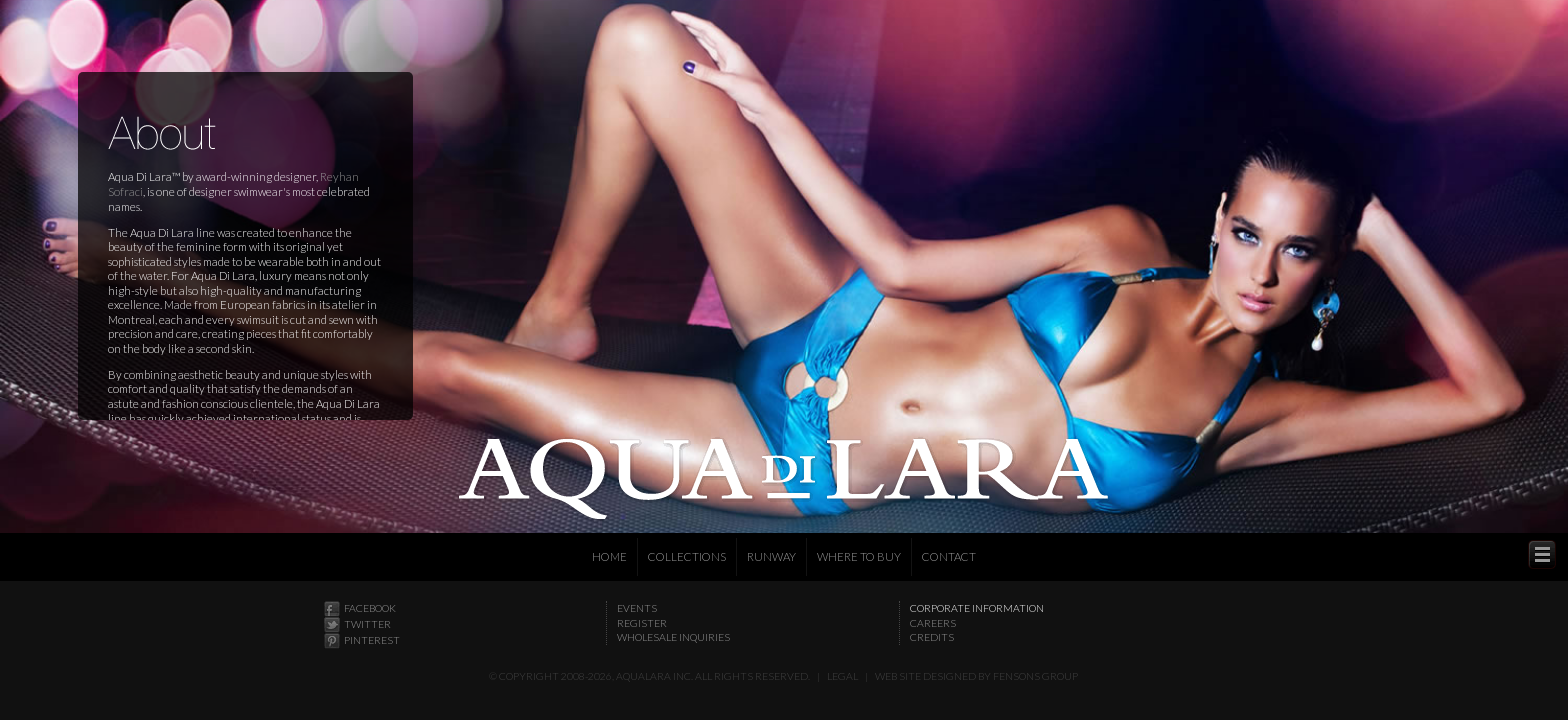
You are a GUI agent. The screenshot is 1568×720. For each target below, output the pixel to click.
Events (637, 608)
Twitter (367, 624)
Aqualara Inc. (654, 676)
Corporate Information (977, 608)
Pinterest (372, 640)
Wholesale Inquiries (673, 637)
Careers (933, 623)
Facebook (370, 608)
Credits (932, 637)
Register (642, 623)
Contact (949, 556)
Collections (687, 556)
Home (609, 556)
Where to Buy (859, 556)
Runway (771, 556)
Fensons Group (1035, 676)
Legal (842, 676)
